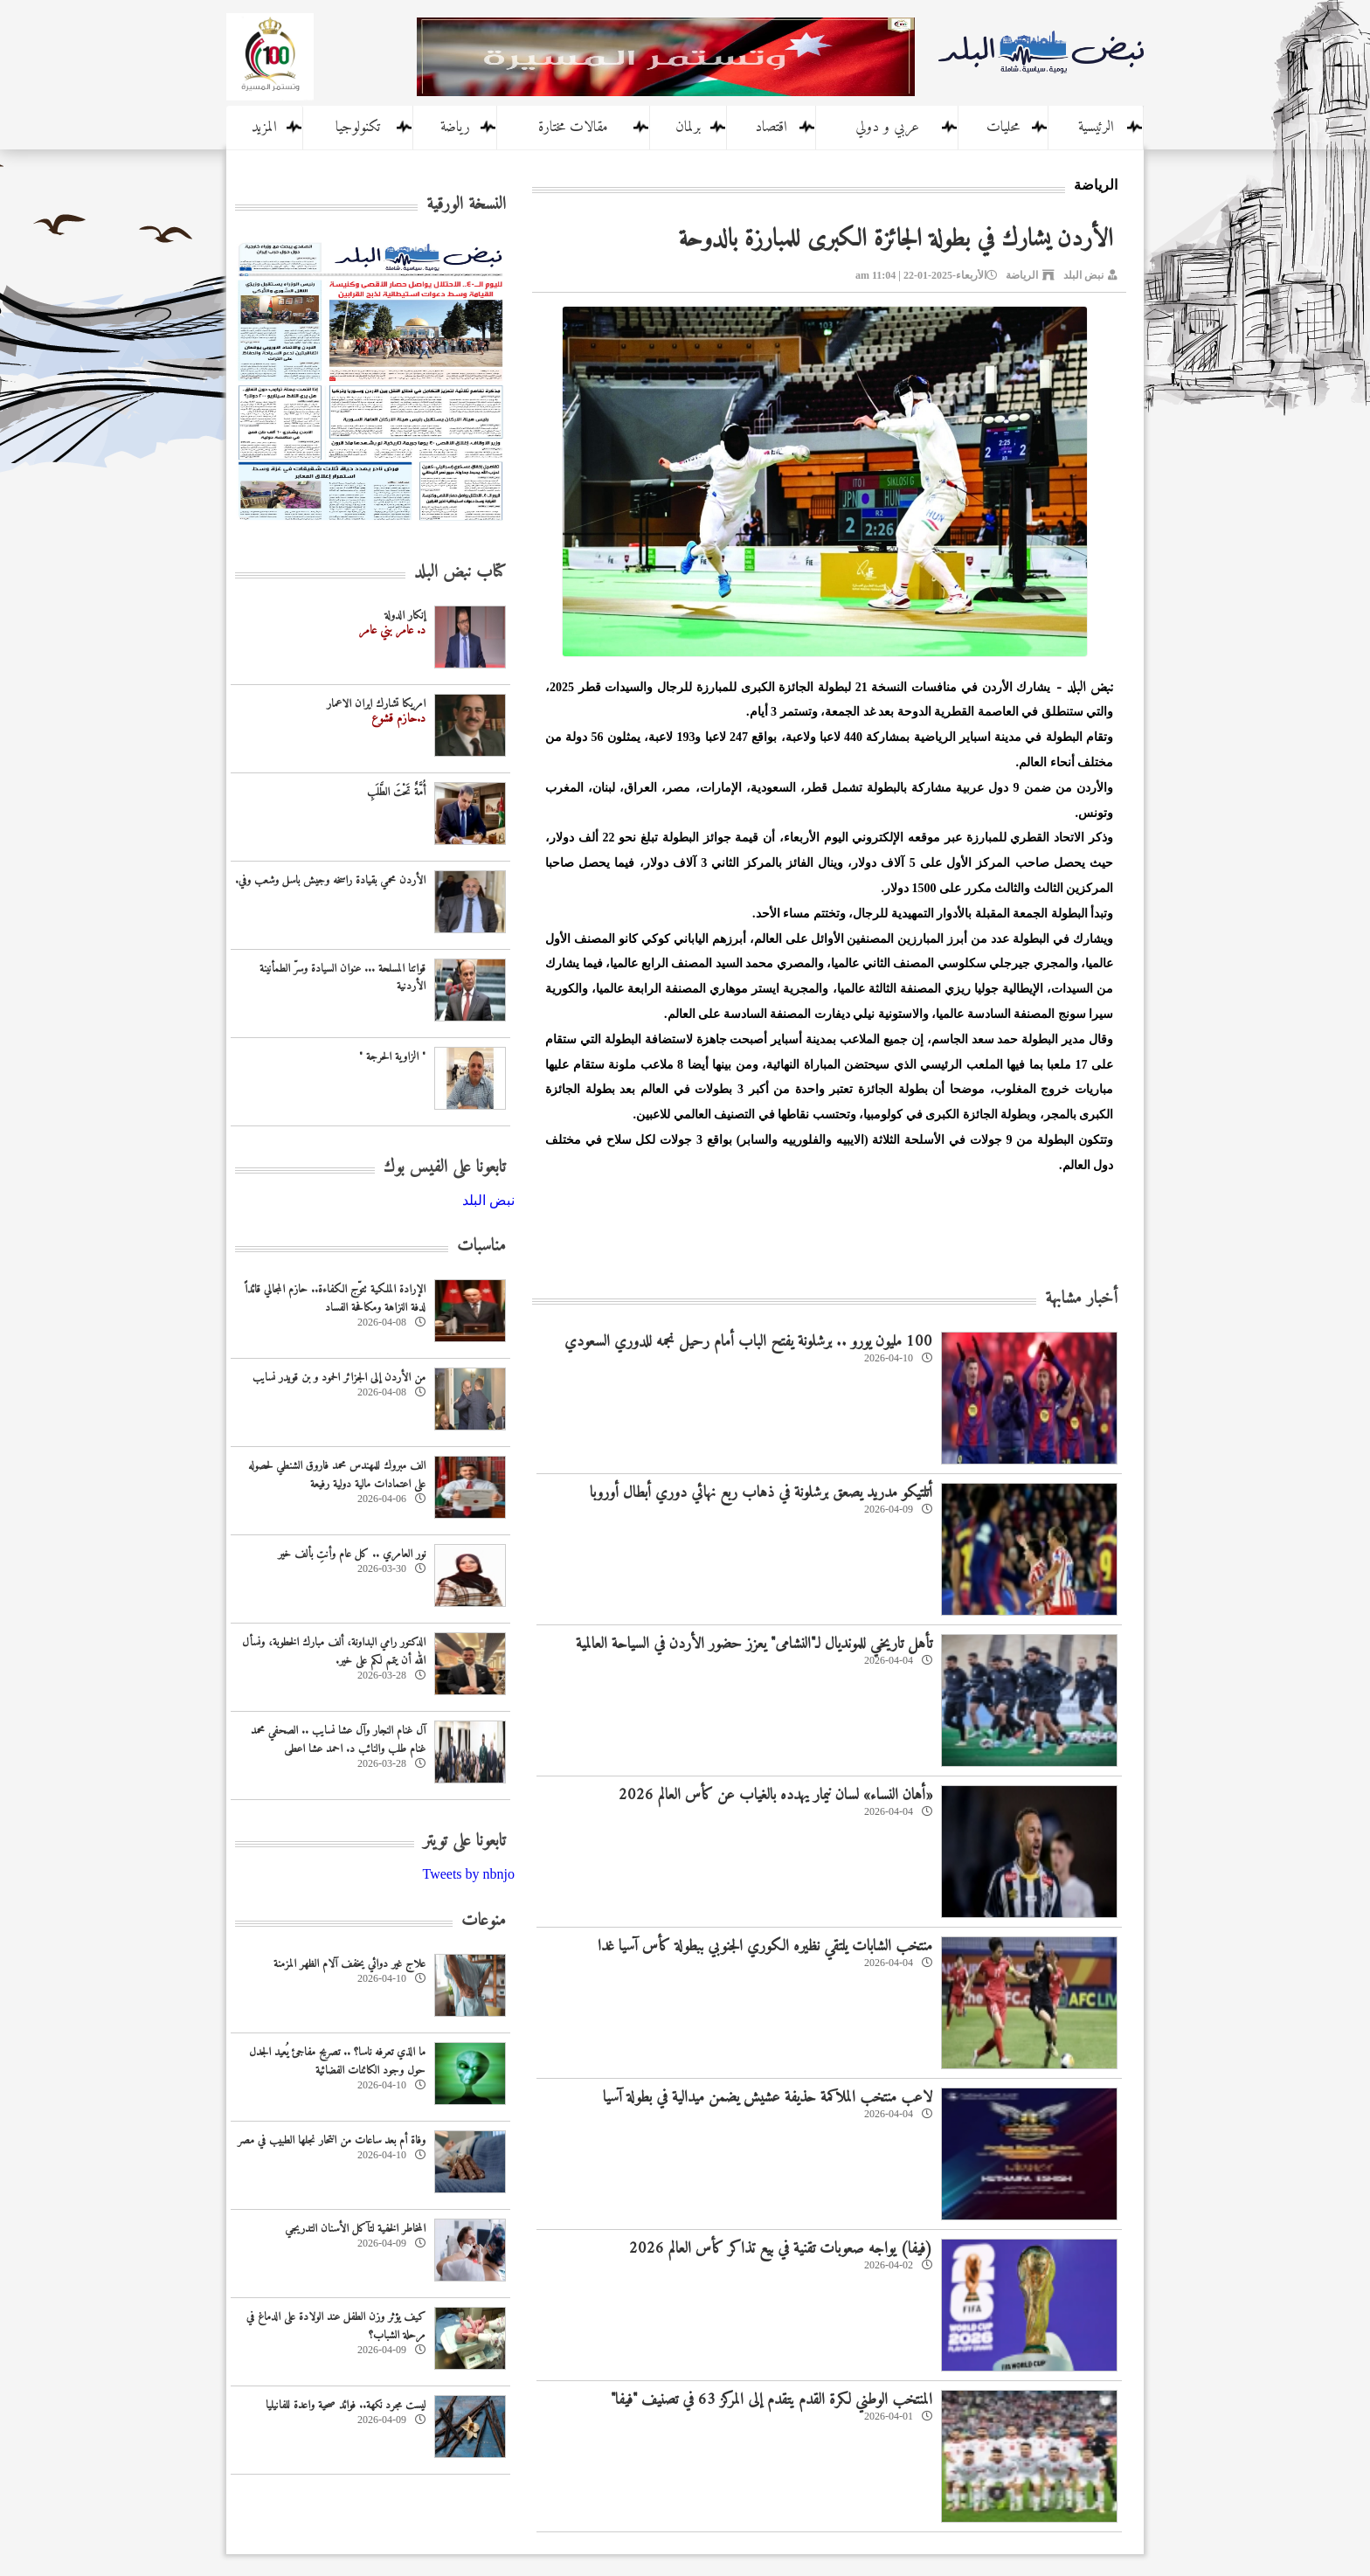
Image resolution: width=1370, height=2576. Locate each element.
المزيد (264, 127)
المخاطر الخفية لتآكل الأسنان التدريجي (355, 2229)
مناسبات (481, 1246)
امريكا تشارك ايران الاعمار (376, 704)
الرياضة (1022, 275)
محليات (1003, 127)
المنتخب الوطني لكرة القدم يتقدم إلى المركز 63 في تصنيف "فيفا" (771, 2399)
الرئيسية (1096, 127)
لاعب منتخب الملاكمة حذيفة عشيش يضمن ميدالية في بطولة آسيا (767, 2097)
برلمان (688, 127)
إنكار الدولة (405, 616)
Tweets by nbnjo (468, 1873)
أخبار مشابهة (1081, 1299)
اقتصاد (771, 127)
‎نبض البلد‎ (488, 1200)
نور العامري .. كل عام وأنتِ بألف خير (352, 1554)
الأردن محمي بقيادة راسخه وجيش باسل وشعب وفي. (330, 880)
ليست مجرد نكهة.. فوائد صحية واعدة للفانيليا (346, 2405)
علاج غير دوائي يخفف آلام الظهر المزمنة (349, 1964)
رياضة (455, 127)
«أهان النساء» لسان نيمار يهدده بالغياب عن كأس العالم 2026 (775, 1795)
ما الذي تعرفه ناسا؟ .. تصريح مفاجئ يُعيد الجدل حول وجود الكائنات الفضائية (337, 2061)
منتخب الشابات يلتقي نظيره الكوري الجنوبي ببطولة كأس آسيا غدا (765, 1946)
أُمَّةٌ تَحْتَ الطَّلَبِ (396, 792)
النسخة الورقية (466, 205)
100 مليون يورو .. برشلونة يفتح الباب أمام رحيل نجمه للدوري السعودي (748, 1341)
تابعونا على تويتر (464, 1841)
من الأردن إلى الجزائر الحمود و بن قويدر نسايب (339, 1378)
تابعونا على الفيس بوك (445, 1168)
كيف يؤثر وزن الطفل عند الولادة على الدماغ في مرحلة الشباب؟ (336, 2326)
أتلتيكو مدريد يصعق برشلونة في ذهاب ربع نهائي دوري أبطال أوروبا (761, 1492)
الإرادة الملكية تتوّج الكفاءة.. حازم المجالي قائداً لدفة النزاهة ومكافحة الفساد (335, 1298)
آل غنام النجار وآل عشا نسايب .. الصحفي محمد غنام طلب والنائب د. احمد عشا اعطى (338, 1740)
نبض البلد (1083, 275)
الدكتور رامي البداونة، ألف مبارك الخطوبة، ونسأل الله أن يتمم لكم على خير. (334, 1651)
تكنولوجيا (358, 127)
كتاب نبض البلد (460, 572)
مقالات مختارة (573, 127)
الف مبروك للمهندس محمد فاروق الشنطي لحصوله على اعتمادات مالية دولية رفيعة (337, 1475)
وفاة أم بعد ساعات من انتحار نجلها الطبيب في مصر (332, 2140)
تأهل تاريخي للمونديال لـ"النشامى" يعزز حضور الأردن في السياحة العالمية (754, 1644)
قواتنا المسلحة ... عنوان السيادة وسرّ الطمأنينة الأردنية (342, 978)
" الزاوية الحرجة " (392, 1057)
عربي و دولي (887, 127)
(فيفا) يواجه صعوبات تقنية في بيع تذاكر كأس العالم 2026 (780, 2248)
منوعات (483, 1921)
